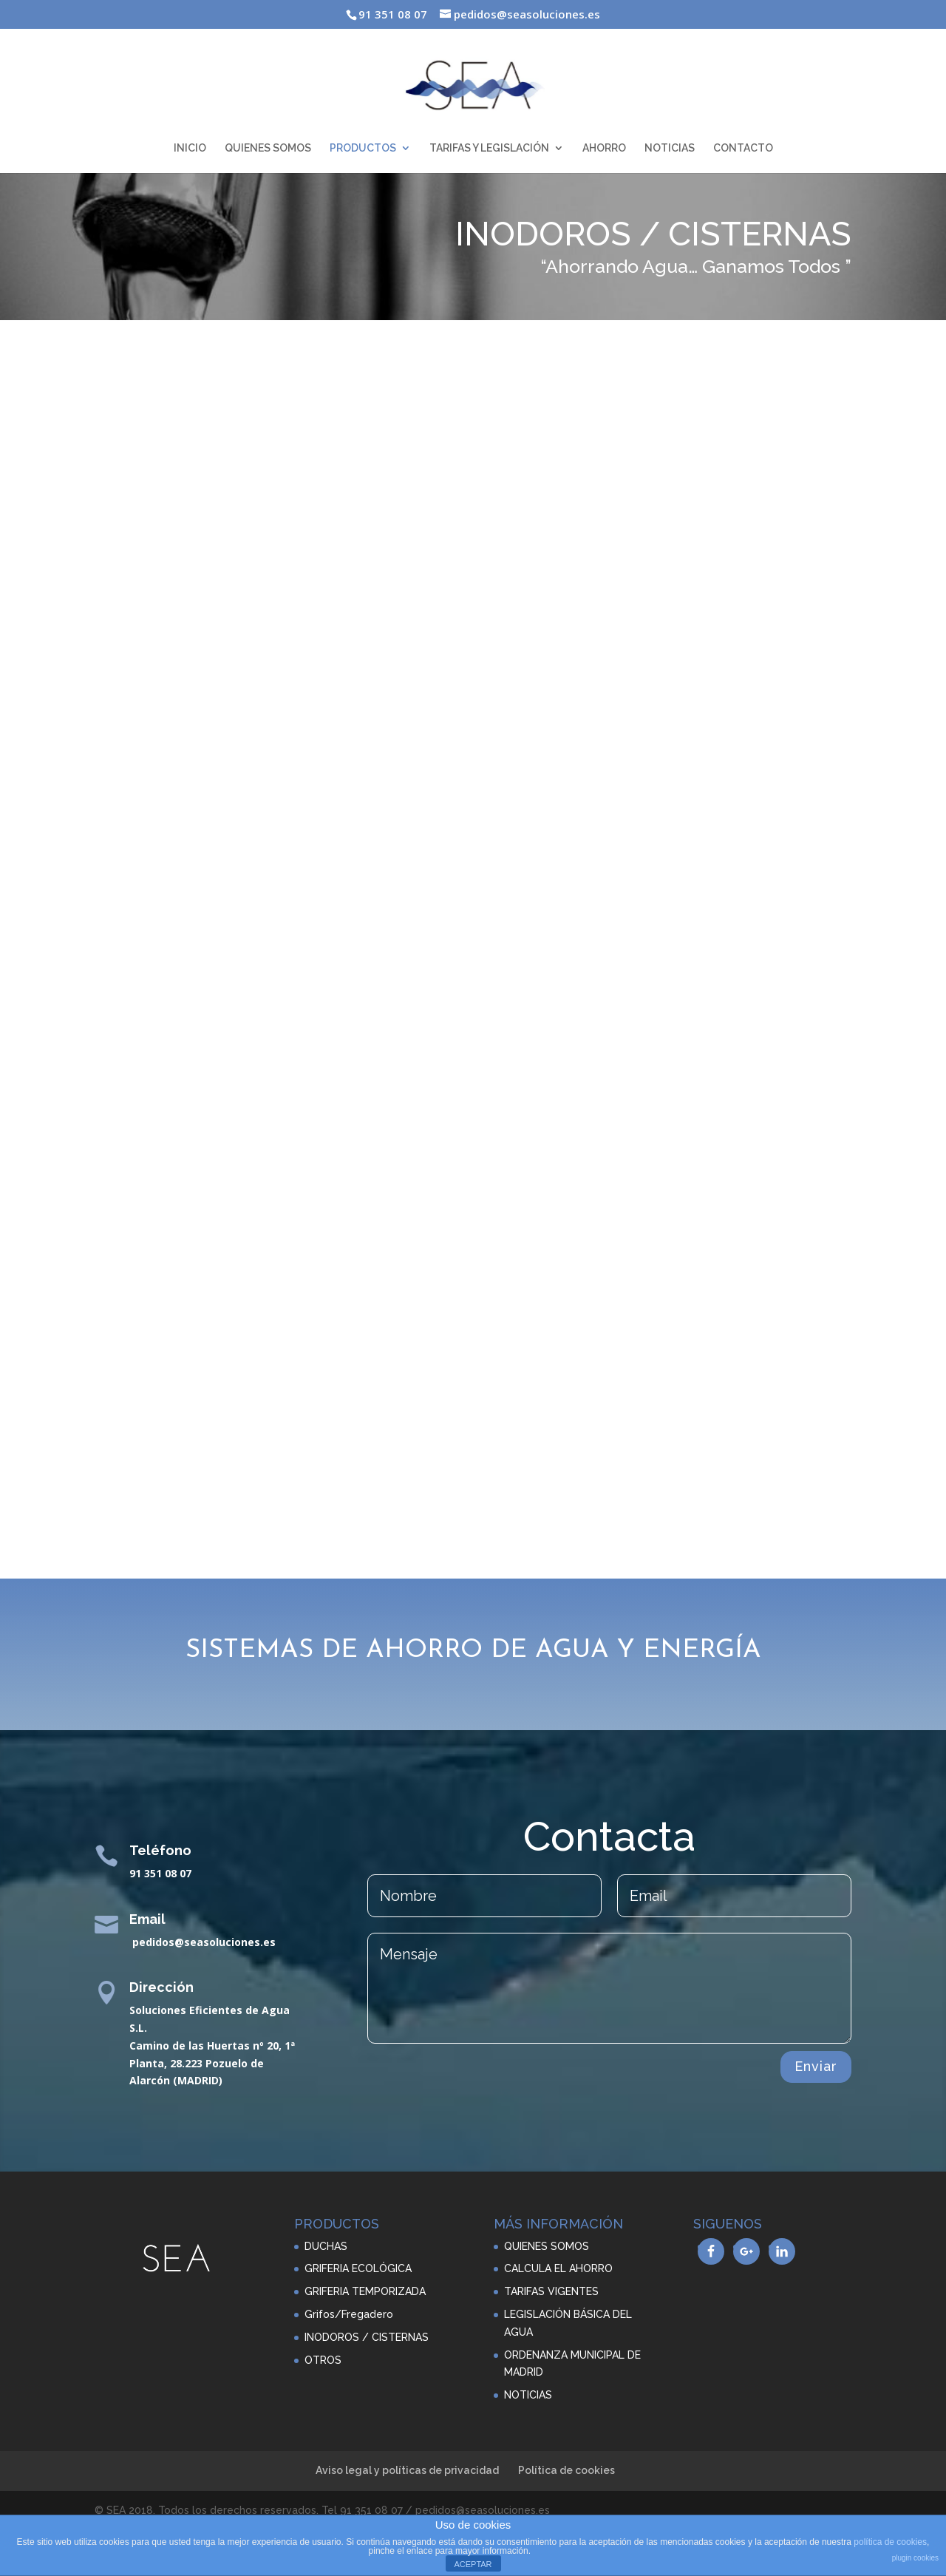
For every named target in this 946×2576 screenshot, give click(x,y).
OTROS (322, 2360)
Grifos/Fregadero (348, 2314)
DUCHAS (325, 2246)
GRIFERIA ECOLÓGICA (358, 2268)
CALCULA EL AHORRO (558, 2268)
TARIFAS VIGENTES (551, 2291)
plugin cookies (915, 2558)
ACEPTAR (472, 2564)
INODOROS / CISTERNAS (366, 2337)
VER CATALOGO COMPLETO (473, 1504)
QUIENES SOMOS (268, 148)
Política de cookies (566, 2470)
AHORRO (604, 148)
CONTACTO (743, 148)
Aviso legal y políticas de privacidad (407, 2470)
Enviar (815, 2066)
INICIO (190, 148)
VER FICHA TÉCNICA (584, 776)
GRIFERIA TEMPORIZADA (365, 2291)
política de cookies (890, 2542)
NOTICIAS (669, 148)
